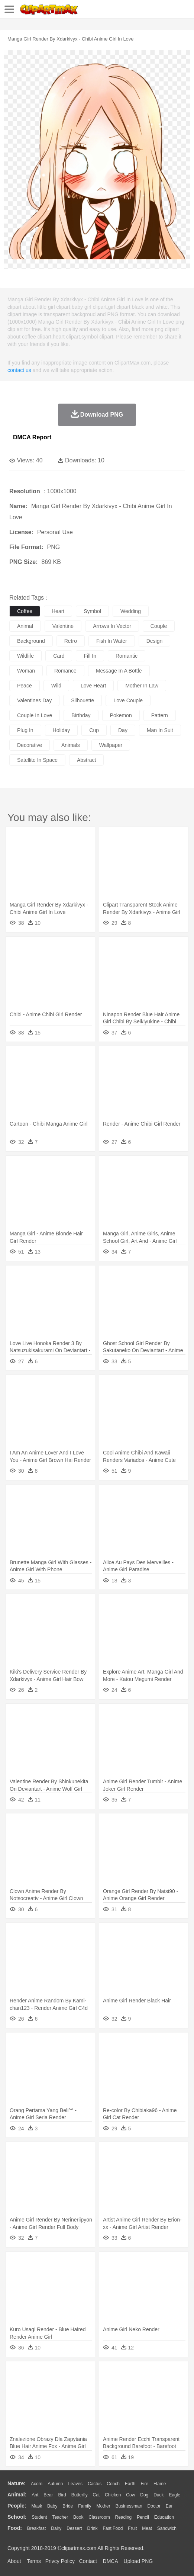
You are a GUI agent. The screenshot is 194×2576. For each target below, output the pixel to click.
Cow (130, 2495)
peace (24, 686)
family (84, 2506)
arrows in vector (112, 626)
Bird (62, 2495)
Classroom (99, 2517)
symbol (92, 611)
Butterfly (79, 2495)
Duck (158, 2495)
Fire (144, 2483)
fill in (90, 656)
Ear (169, 2506)
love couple (128, 700)
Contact (88, 2561)
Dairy (56, 2528)
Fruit (132, 2528)
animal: (16, 2495)
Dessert (74, 2528)
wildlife (25, 656)
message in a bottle (119, 671)
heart (58, 611)
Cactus (94, 2483)
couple (159, 626)
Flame (159, 2483)
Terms (34, 2561)
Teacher (60, 2517)
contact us (19, 370)
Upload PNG (138, 2561)
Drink (92, 2528)
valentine (63, 626)
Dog (144, 2495)
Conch (113, 2483)
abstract (86, 760)
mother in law (141, 686)
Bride (67, 2506)
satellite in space (37, 760)
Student (39, 2517)
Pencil (143, 2517)
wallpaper (111, 745)
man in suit (160, 730)
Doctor (154, 2506)
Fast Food (113, 2528)
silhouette (82, 700)
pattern (159, 715)
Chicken (113, 2495)
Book (78, 2517)
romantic (127, 656)
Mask (36, 2506)
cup (94, 730)
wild (56, 686)
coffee (24, 611)
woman (26, 671)
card (58, 656)
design (154, 641)
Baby (52, 2506)
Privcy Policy (60, 2561)
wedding (130, 611)
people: (16, 2506)
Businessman (129, 2506)
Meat (147, 2528)
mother (103, 2506)
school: (16, 2517)
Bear (48, 2495)
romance (65, 671)
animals (70, 745)
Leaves (75, 2483)
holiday (61, 730)
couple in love (34, 715)
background (31, 641)
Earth (130, 2483)
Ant (35, 2495)
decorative (29, 745)
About (14, 2561)
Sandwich (167, 2528)
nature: (16, 2483)
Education (164, 2517)
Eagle (174, 2495)
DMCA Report (32, 437)
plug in (25, 730)
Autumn (55, 2483)
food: (14, 2528)
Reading (123, 2517)
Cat (96, 2495)
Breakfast (36, 2528)
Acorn (36, 2483)
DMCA (110, 2561)
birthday (80, 715)
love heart (93, 686)
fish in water (111, 641)
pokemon (121, 715)
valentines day (34, 700)
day (122, 730)
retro (70, 641)
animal (25, 626)
